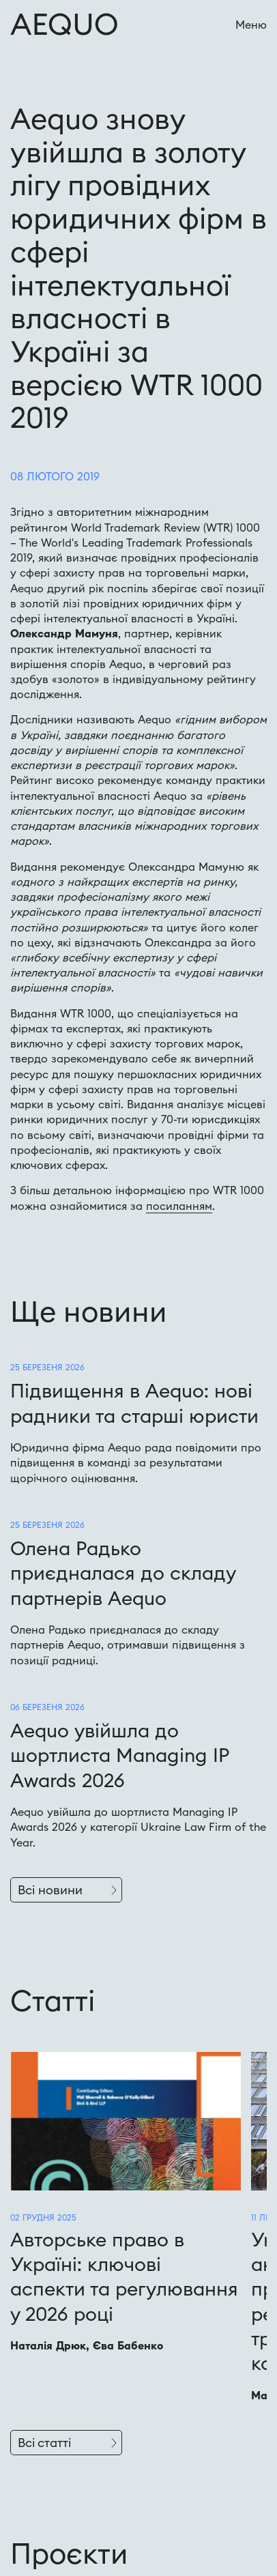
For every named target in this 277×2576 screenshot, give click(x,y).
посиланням (179, 1206)
